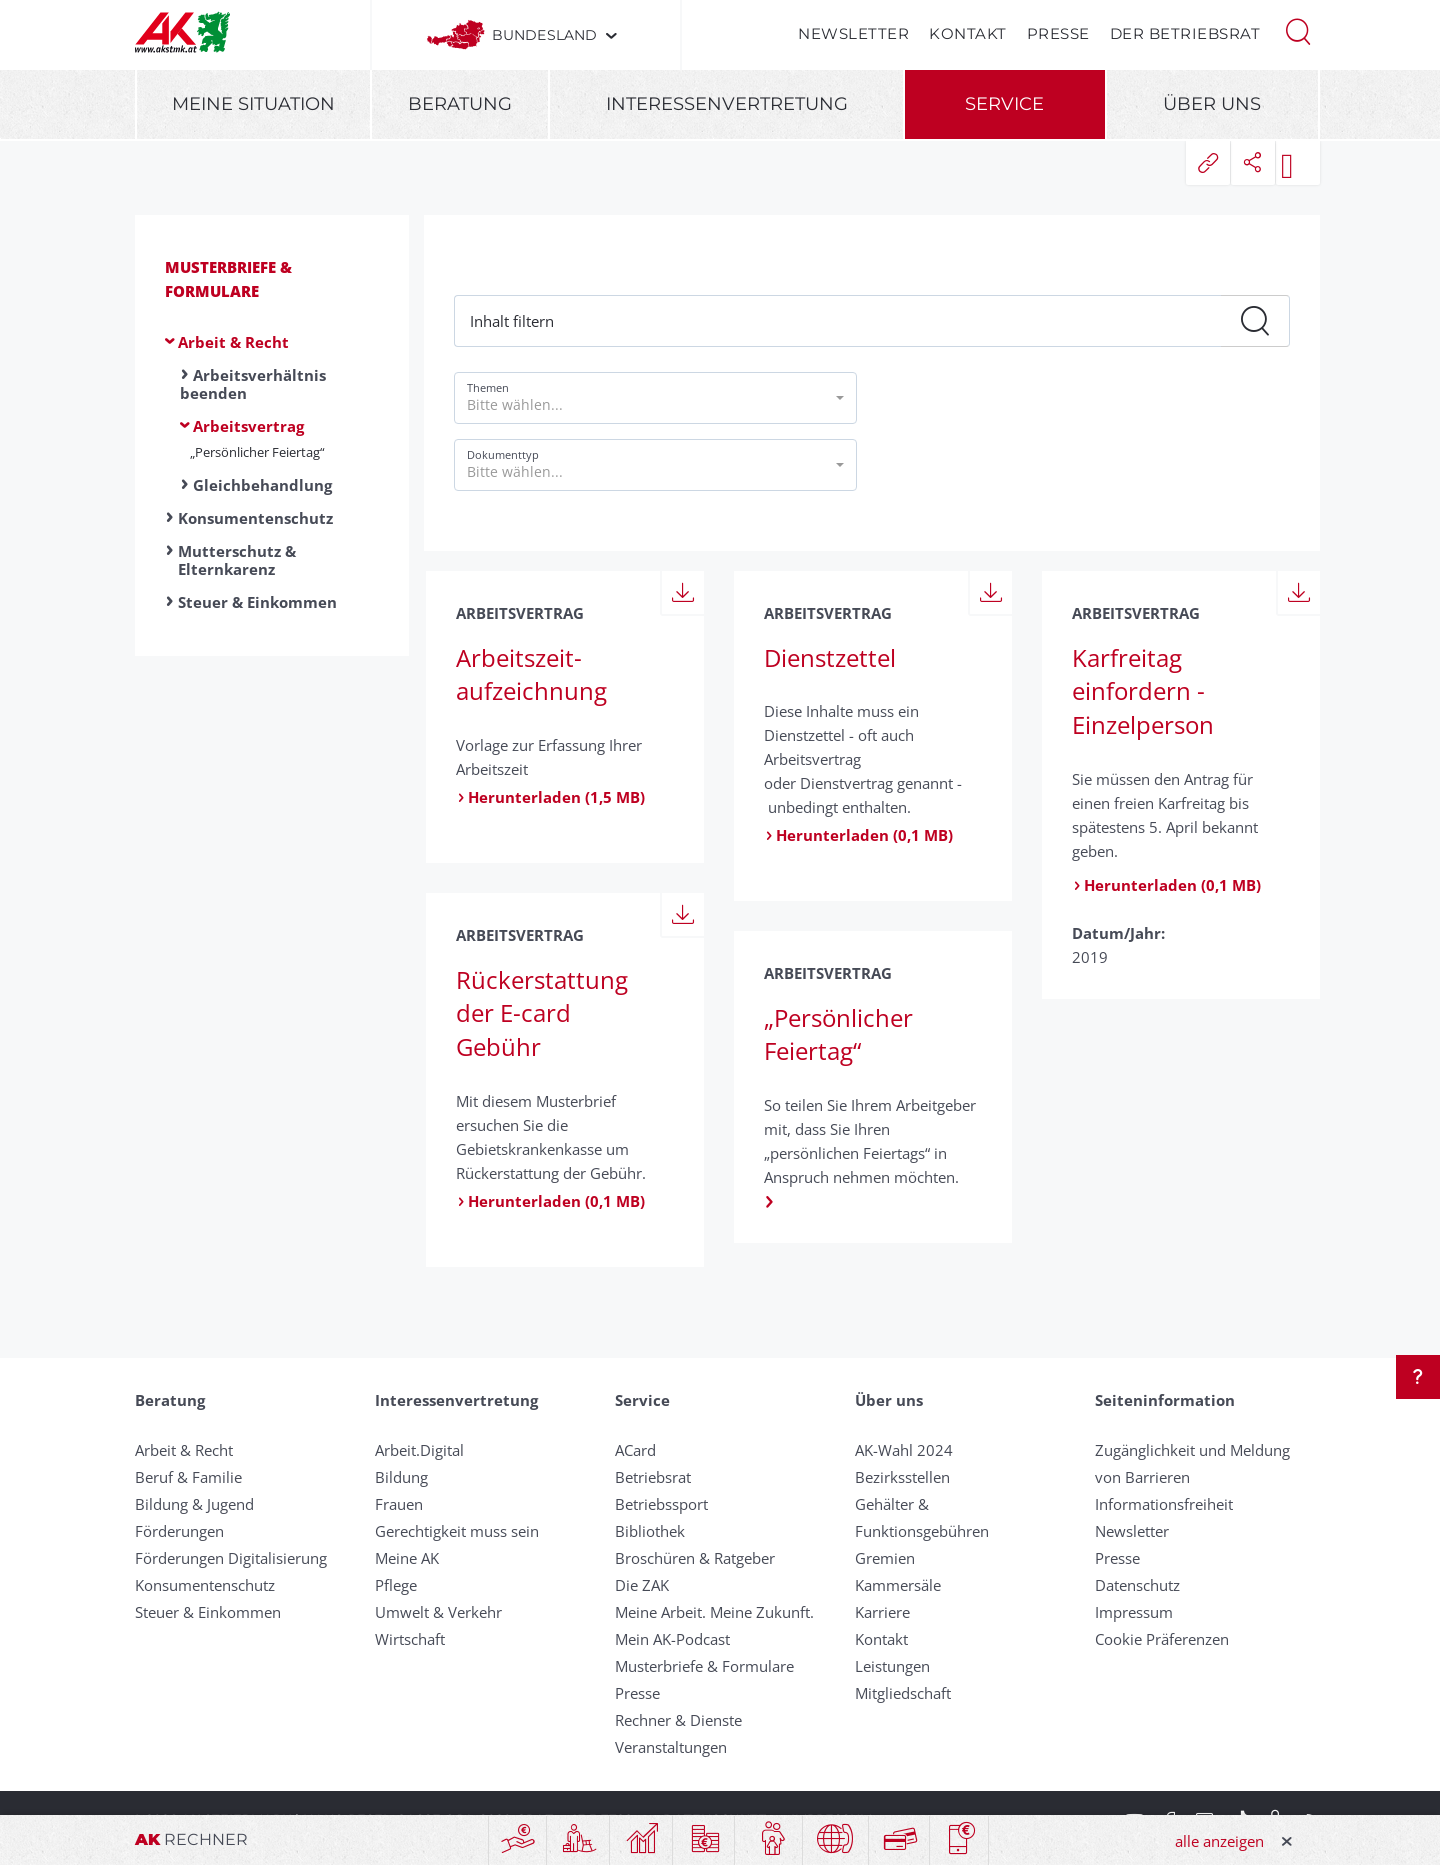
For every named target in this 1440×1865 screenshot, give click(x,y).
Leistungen (892, 1666)
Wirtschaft (410, 1639)
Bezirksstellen (902, 1477)
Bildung (401, 1477)
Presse (1058, 33)
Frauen (399, 1504)
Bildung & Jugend (194, 1504)
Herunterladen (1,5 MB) (550, 797)
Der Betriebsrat (1185, 33)
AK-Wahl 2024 (904, 1450)
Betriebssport (661, 1504)
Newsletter (853, 33)
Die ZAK (642, 1585)
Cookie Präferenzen (1162, 1639)
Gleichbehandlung (262, 485)
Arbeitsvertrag (248, 426)
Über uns (1212, 104)
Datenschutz (1137, 1585)
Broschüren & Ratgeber (695, 1558)
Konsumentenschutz (255, 518)
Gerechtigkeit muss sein (457, 1531)
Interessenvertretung (727, 104)
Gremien (885, 1558)
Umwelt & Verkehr (438, 1612)
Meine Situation (253, 104)
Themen (488, 387)
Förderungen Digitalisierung (231, 1558)
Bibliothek (650, 1531)
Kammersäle (898, 1585)
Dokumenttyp (503, 454)
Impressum (1134, 1612)
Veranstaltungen (671, 1747)
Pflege (396, 1585)
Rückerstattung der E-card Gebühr (542, 1013)
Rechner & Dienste (678, 1720)
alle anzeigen (1219, 1841)
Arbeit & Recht (233, 342)
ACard (635, 1450)
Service (1004, 104)
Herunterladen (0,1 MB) (858, 835)
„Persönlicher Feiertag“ (257, 452)
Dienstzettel (830, 657)
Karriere (882, 1612)
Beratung (460, 104)
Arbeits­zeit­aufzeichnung (531, 674)
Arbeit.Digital (419, 1450)
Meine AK (407, 1558)
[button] (1298, 30)
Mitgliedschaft (903, 1693)
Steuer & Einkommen (257, 602)
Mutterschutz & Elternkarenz (237, 560)
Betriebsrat (653, 1477)
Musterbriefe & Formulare (704, 1666)
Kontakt (968, 33)
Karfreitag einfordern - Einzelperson (1143, 691)
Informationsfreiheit (1164, 1504)
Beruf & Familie (188, 1477)
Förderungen (179, 1531)
